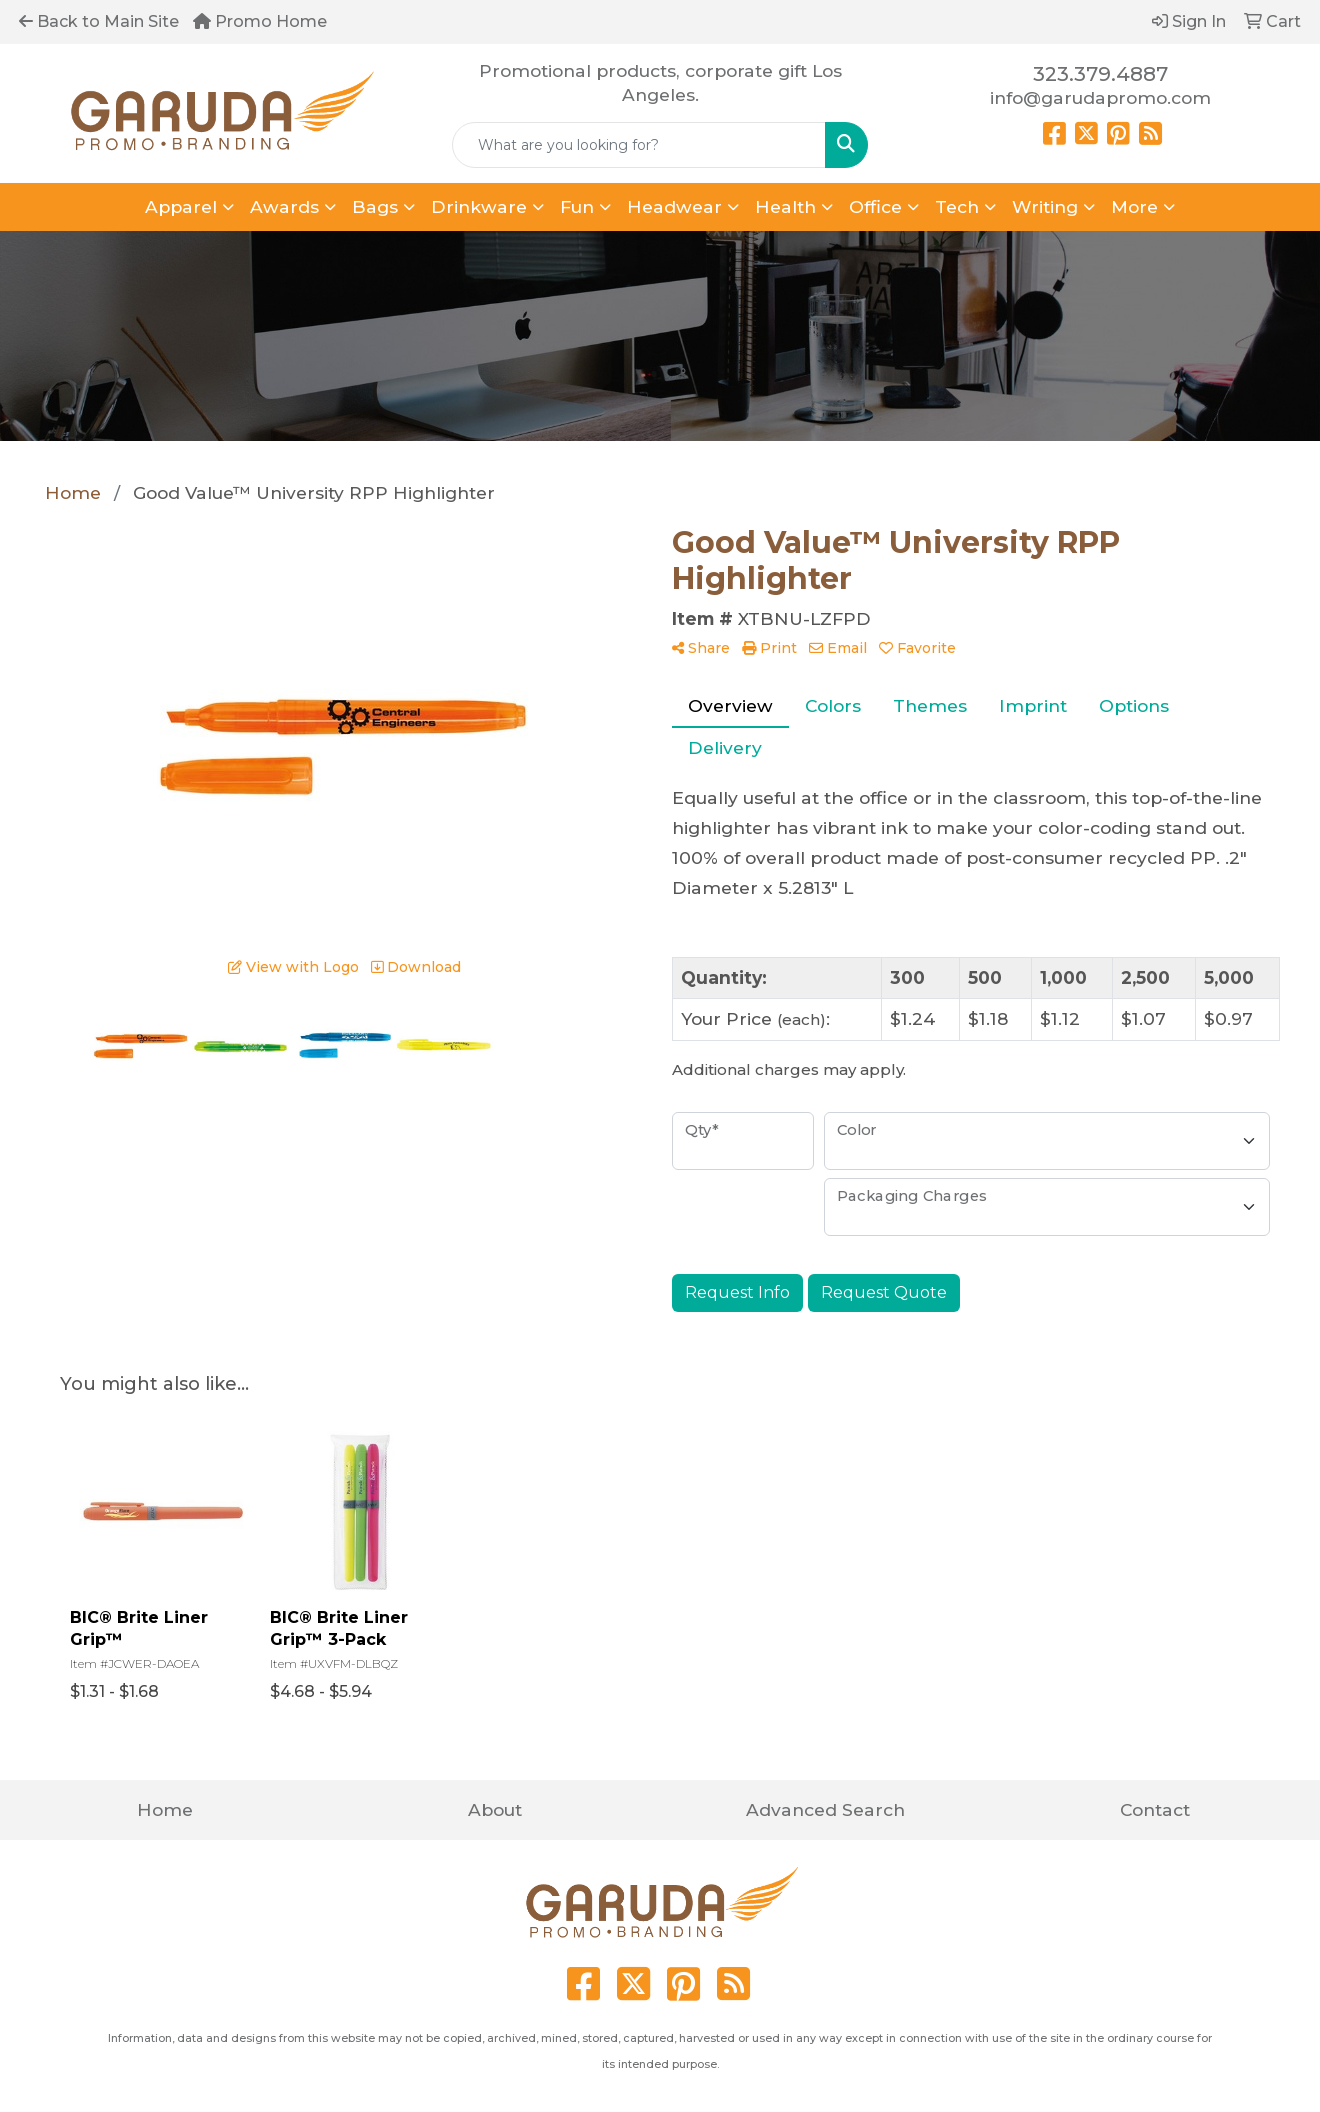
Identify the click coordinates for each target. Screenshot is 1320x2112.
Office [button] (875, 206)
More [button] (1134, 206)
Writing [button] (1045, 206)
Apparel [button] (181, 206)
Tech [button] (957, 206)
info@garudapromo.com (1100, 97)
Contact (1155, 1809)
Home (165, 1809)
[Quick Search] (639, 145)
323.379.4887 (1100, 74)
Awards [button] (284, 206)
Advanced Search (825, 1809)
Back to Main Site (99, 21)
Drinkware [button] (479, 206)
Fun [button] (577, 206)
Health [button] (785, 206)
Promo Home (260, 21)
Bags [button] (375, 206)
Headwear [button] (674, 206)
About (495, 1809)
